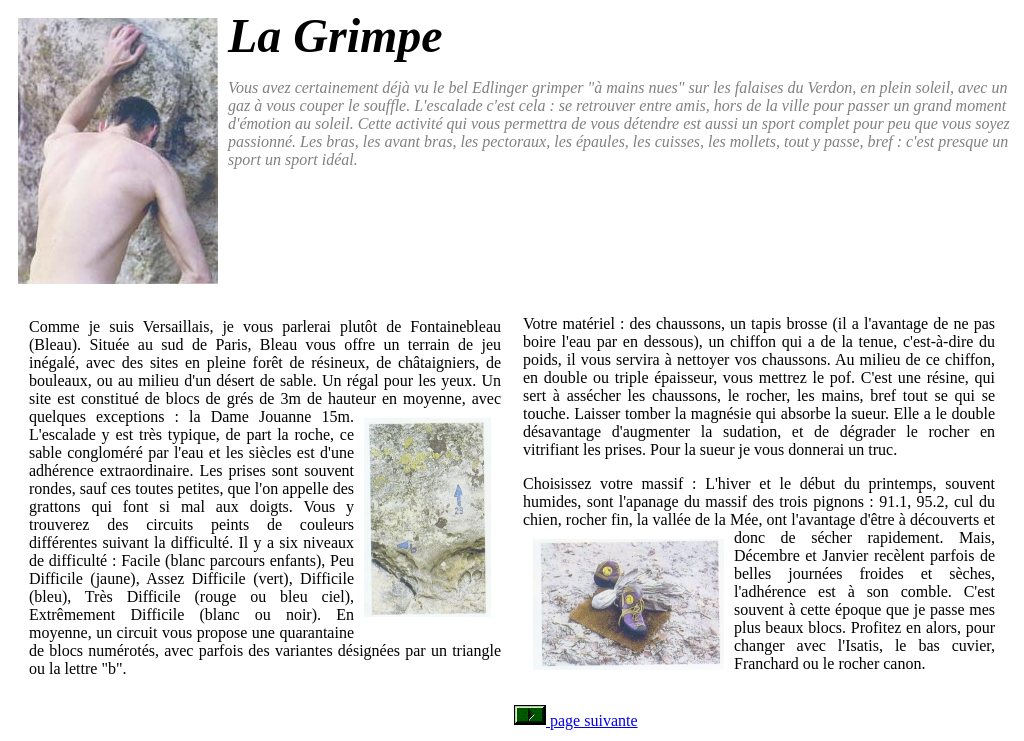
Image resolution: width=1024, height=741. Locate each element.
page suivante (576, 720)
